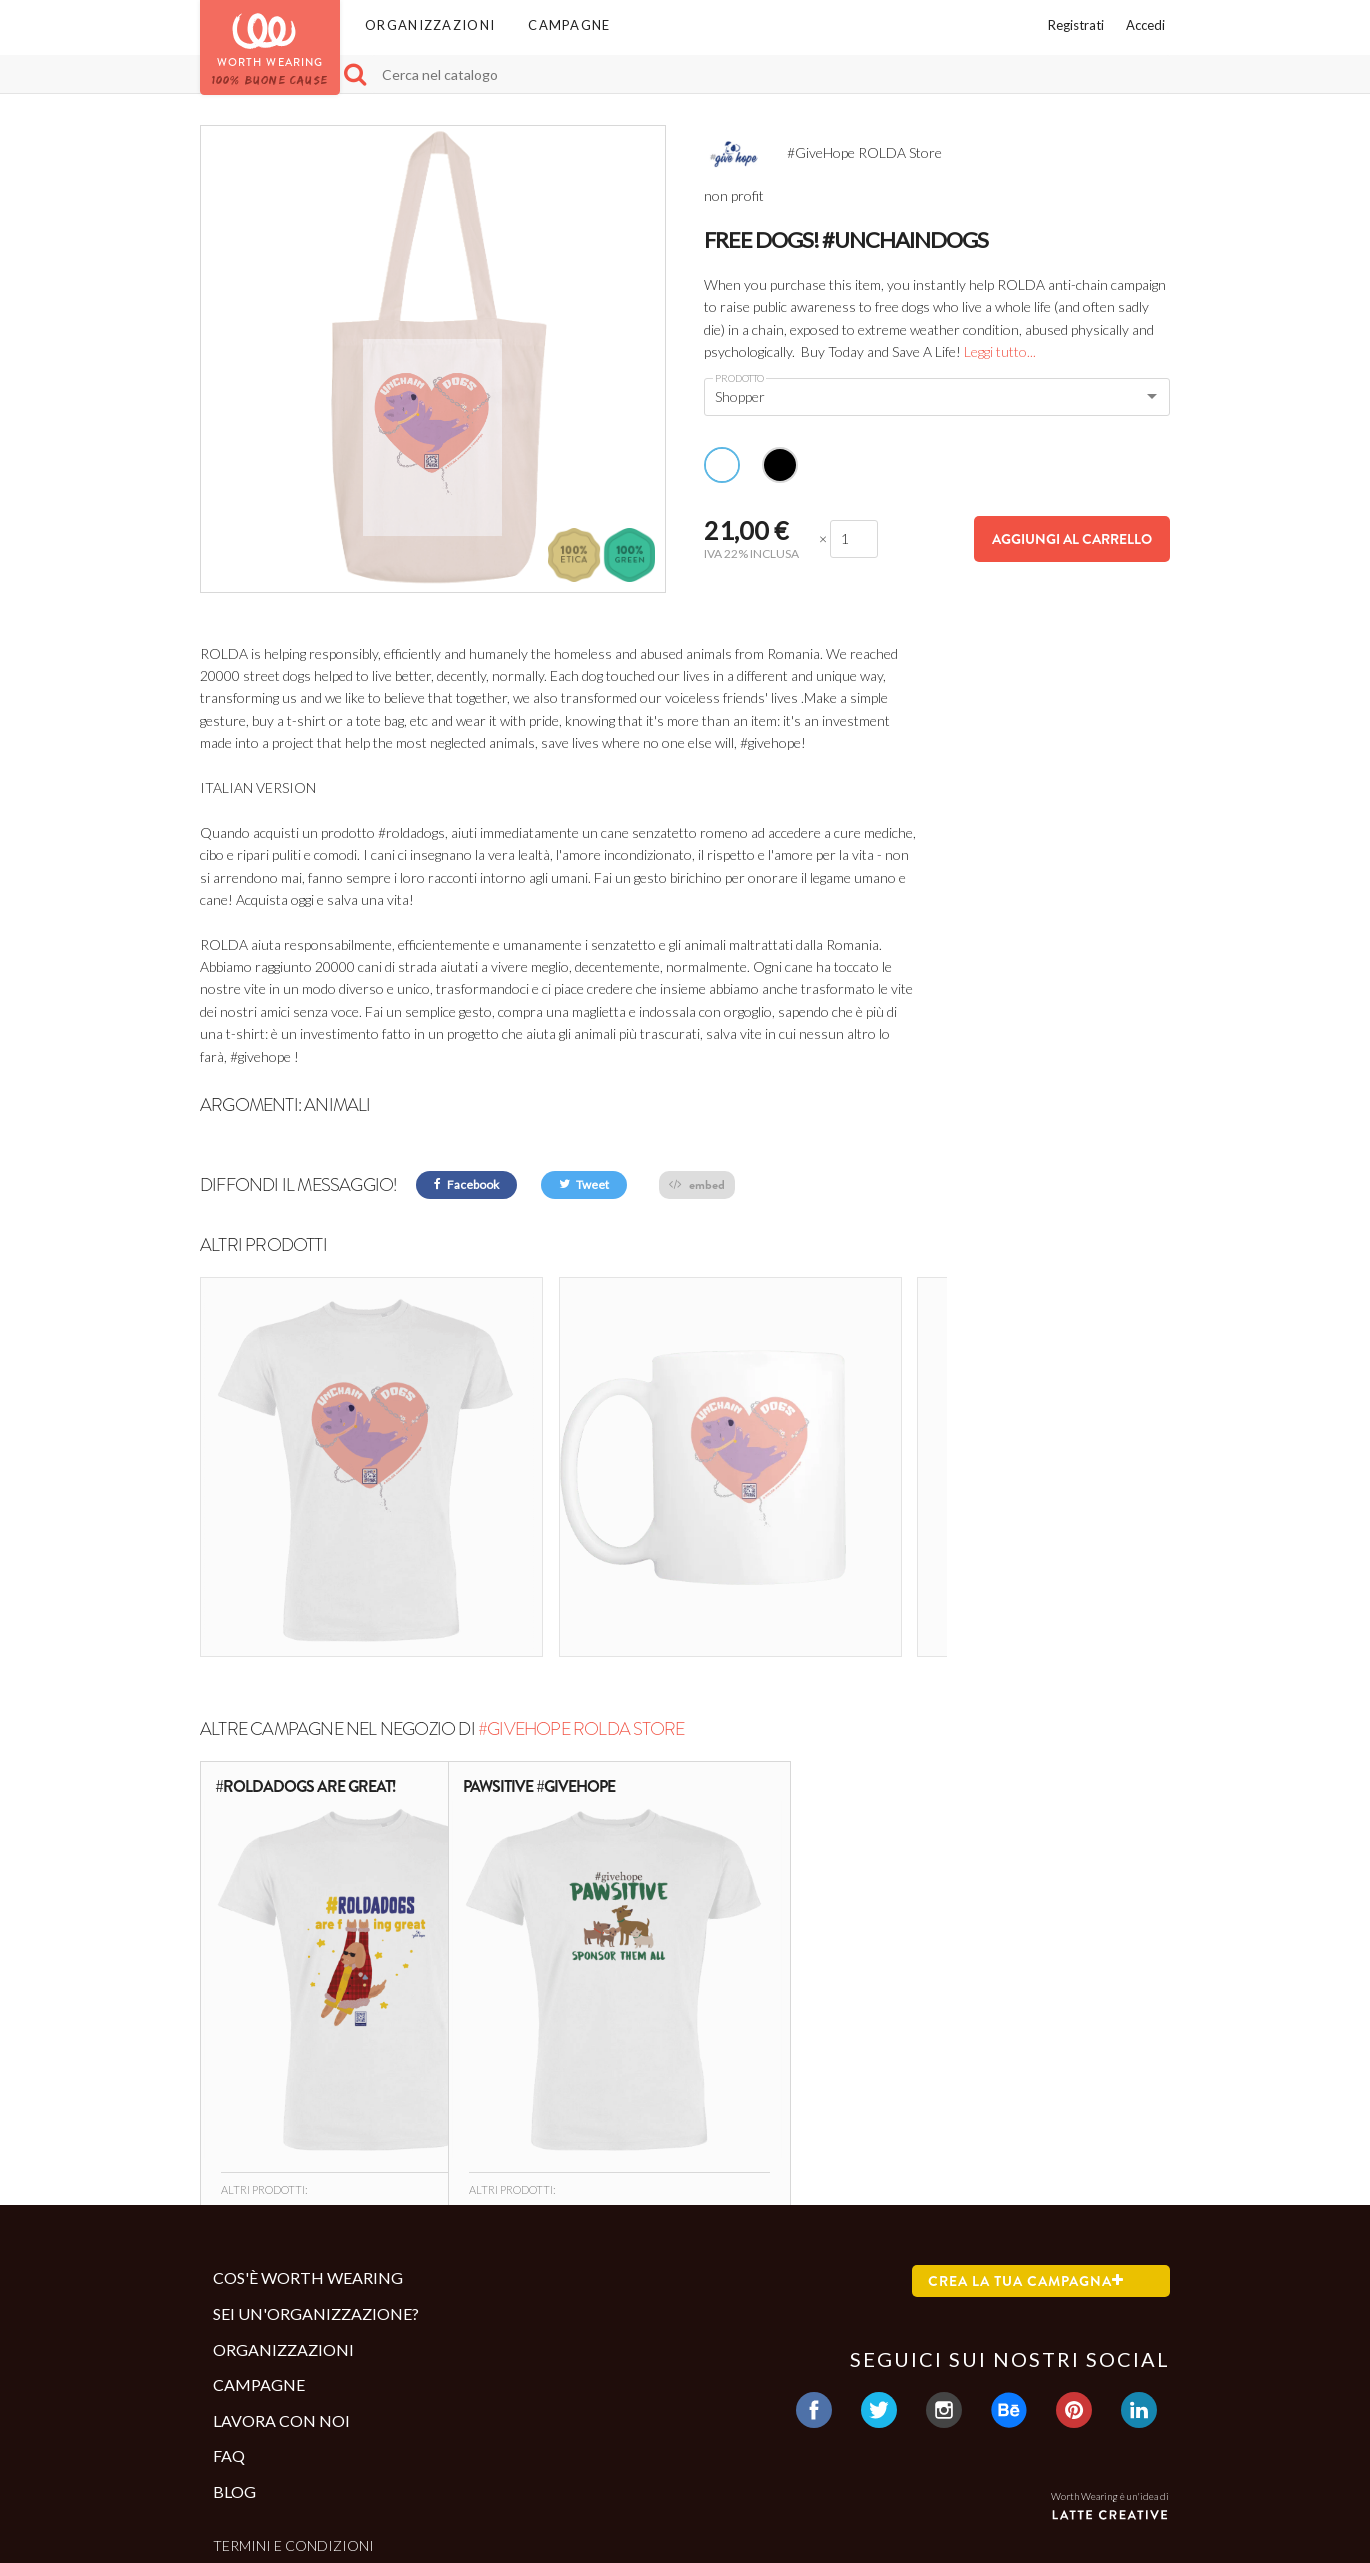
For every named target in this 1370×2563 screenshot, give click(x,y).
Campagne (569, 25)
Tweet (584, 1184)
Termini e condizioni (293, 2418)
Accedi (1145, 25)
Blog (234, 2365)
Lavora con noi (281, 2293)
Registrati (1076, 25)
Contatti (248, 2451)
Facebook (466, 1184)
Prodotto (739, 378)
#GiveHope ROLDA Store (581, 1602)
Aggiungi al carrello (1072, 539)
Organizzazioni (430, 25)
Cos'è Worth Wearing (308, 2151)
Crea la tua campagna (1026, 2155)
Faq (229, 2329)
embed (697, 1184)
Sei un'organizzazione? (316, 2187)
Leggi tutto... (1000, 351)
